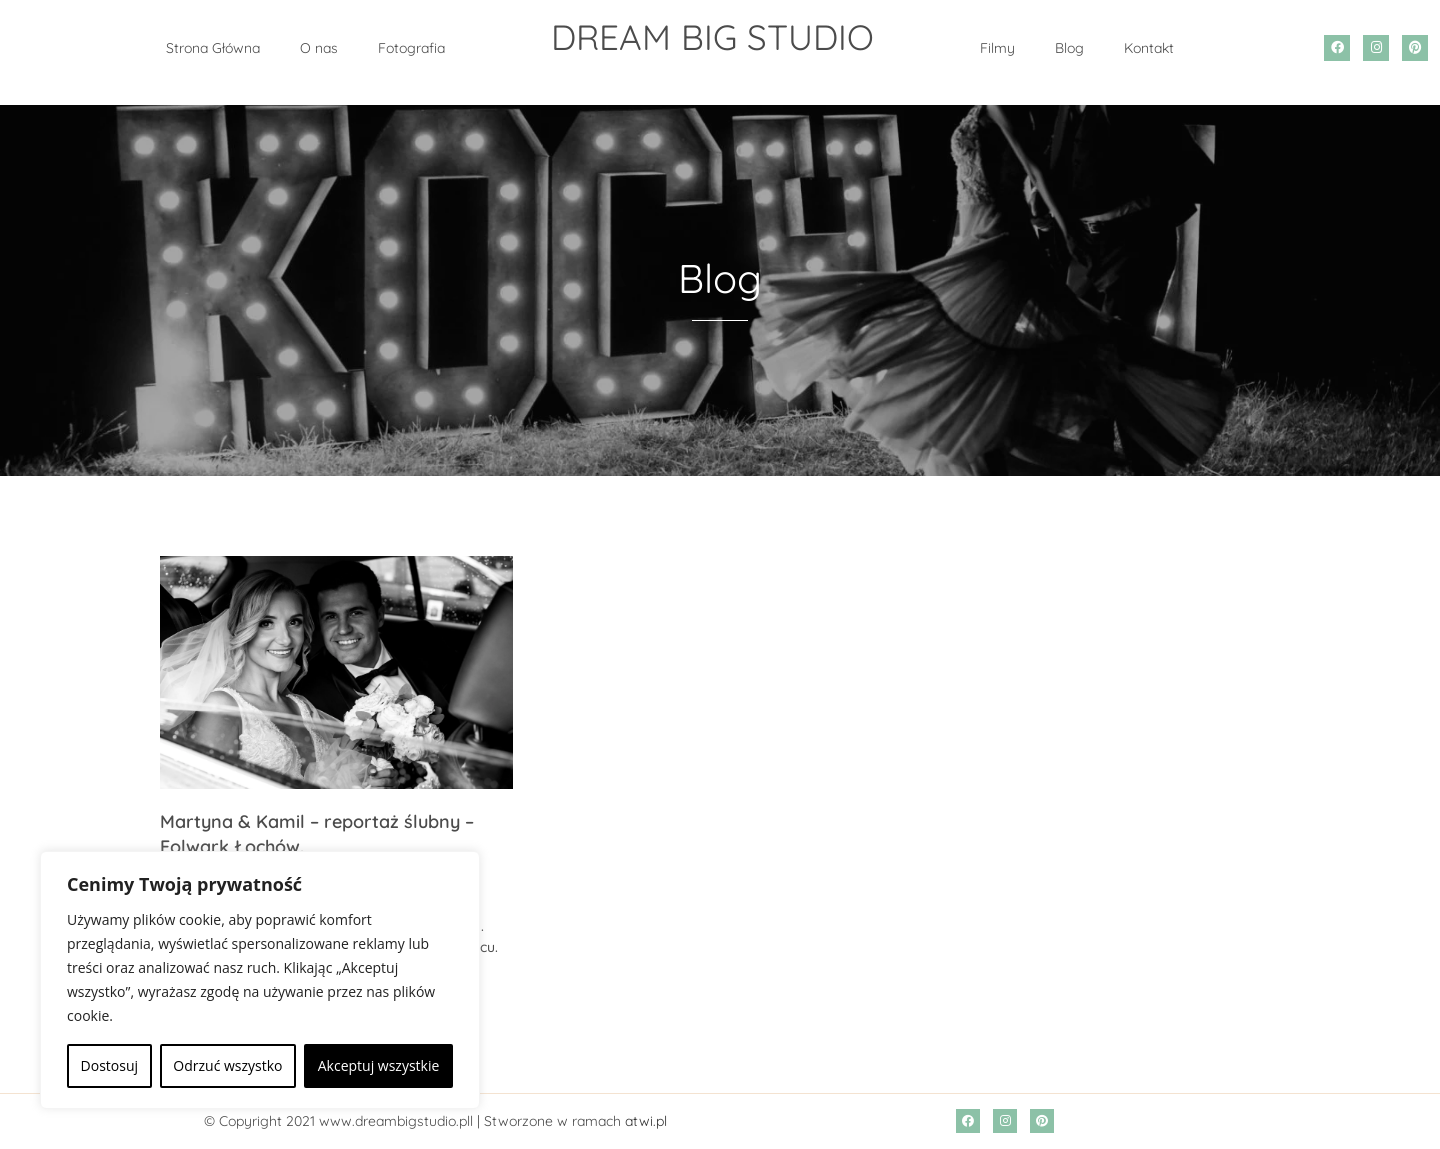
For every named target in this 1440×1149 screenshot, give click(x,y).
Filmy (997, 48)
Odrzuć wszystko (227, 1065)
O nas (319, 48)
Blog (1069, 48)
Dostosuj (109, 1065)
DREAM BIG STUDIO (712, 37)
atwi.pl (646, 1121)
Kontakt (1149, 48)
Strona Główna (213, 48)
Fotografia (411, 48)
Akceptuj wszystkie (379, 1065)
